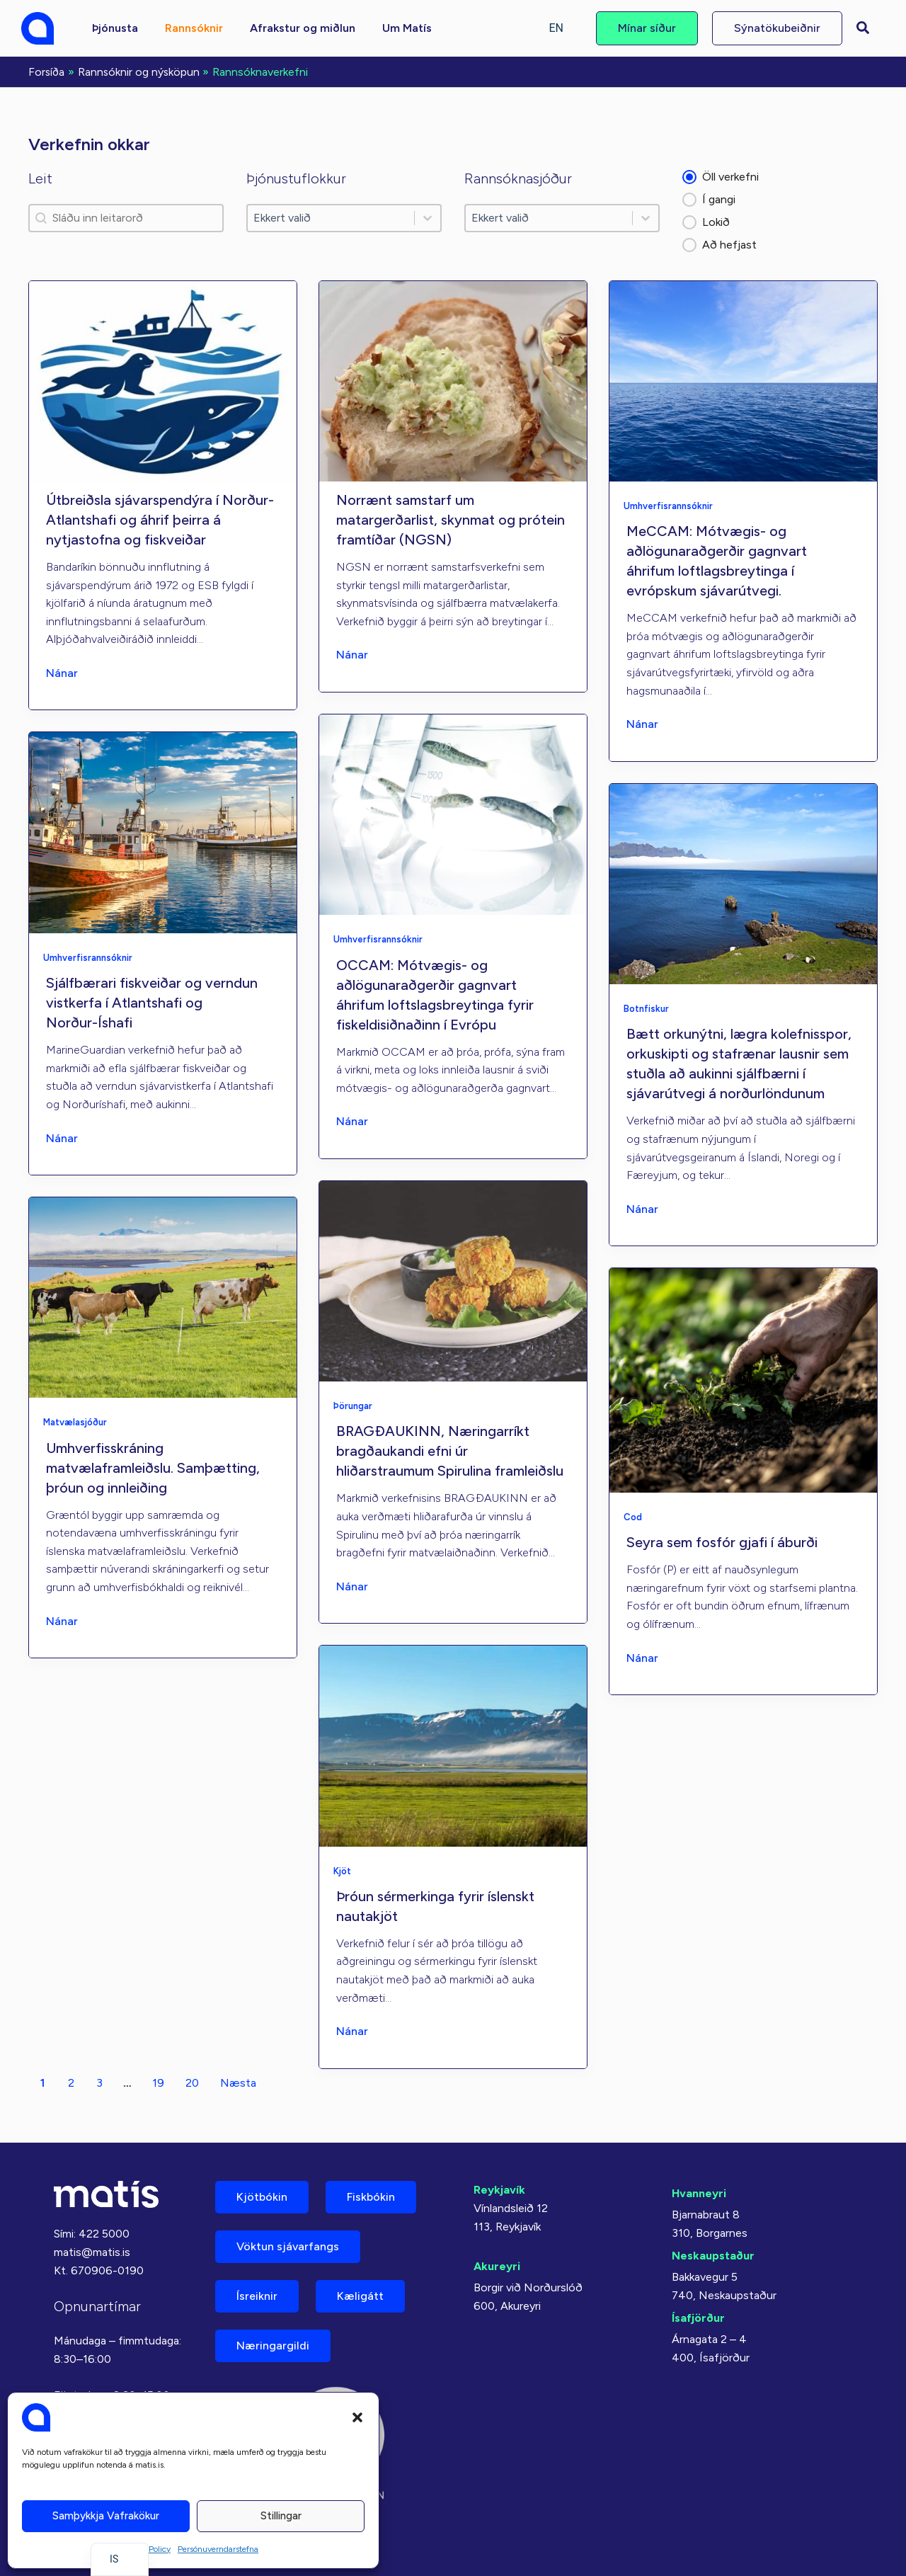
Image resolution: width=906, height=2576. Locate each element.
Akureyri (497, 2265)
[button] (357, 2417)
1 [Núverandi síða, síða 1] (42, 2081)
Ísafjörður (698, 2316)
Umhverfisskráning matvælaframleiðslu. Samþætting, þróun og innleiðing (153, 1466)
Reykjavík (499, 2188)
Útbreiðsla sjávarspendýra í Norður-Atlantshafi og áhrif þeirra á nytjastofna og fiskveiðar (160, 518)
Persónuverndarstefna (218, 2549)
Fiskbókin (371, 2195)
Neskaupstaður (713, 2254)
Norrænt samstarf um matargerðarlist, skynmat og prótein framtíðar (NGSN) (450, 518)
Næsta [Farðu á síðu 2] (238, 2081)
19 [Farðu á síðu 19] (158, 2081)
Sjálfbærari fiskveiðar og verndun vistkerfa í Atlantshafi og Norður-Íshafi (152, 1001)
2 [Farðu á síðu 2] (71, 2081)
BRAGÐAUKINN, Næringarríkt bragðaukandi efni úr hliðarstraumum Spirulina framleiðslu (449, 1449)
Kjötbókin (261, 2195)
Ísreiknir (256, 2294)
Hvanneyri (699, 2192)
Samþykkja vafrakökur (105, 2515)
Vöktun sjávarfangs (287, 2245)
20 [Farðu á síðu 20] (192, 2081)
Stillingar (281, 2515)
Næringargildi (272, 2344)
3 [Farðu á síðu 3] (99, 2081)
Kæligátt (360, 2294)
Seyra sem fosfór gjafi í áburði (722, 1540)
